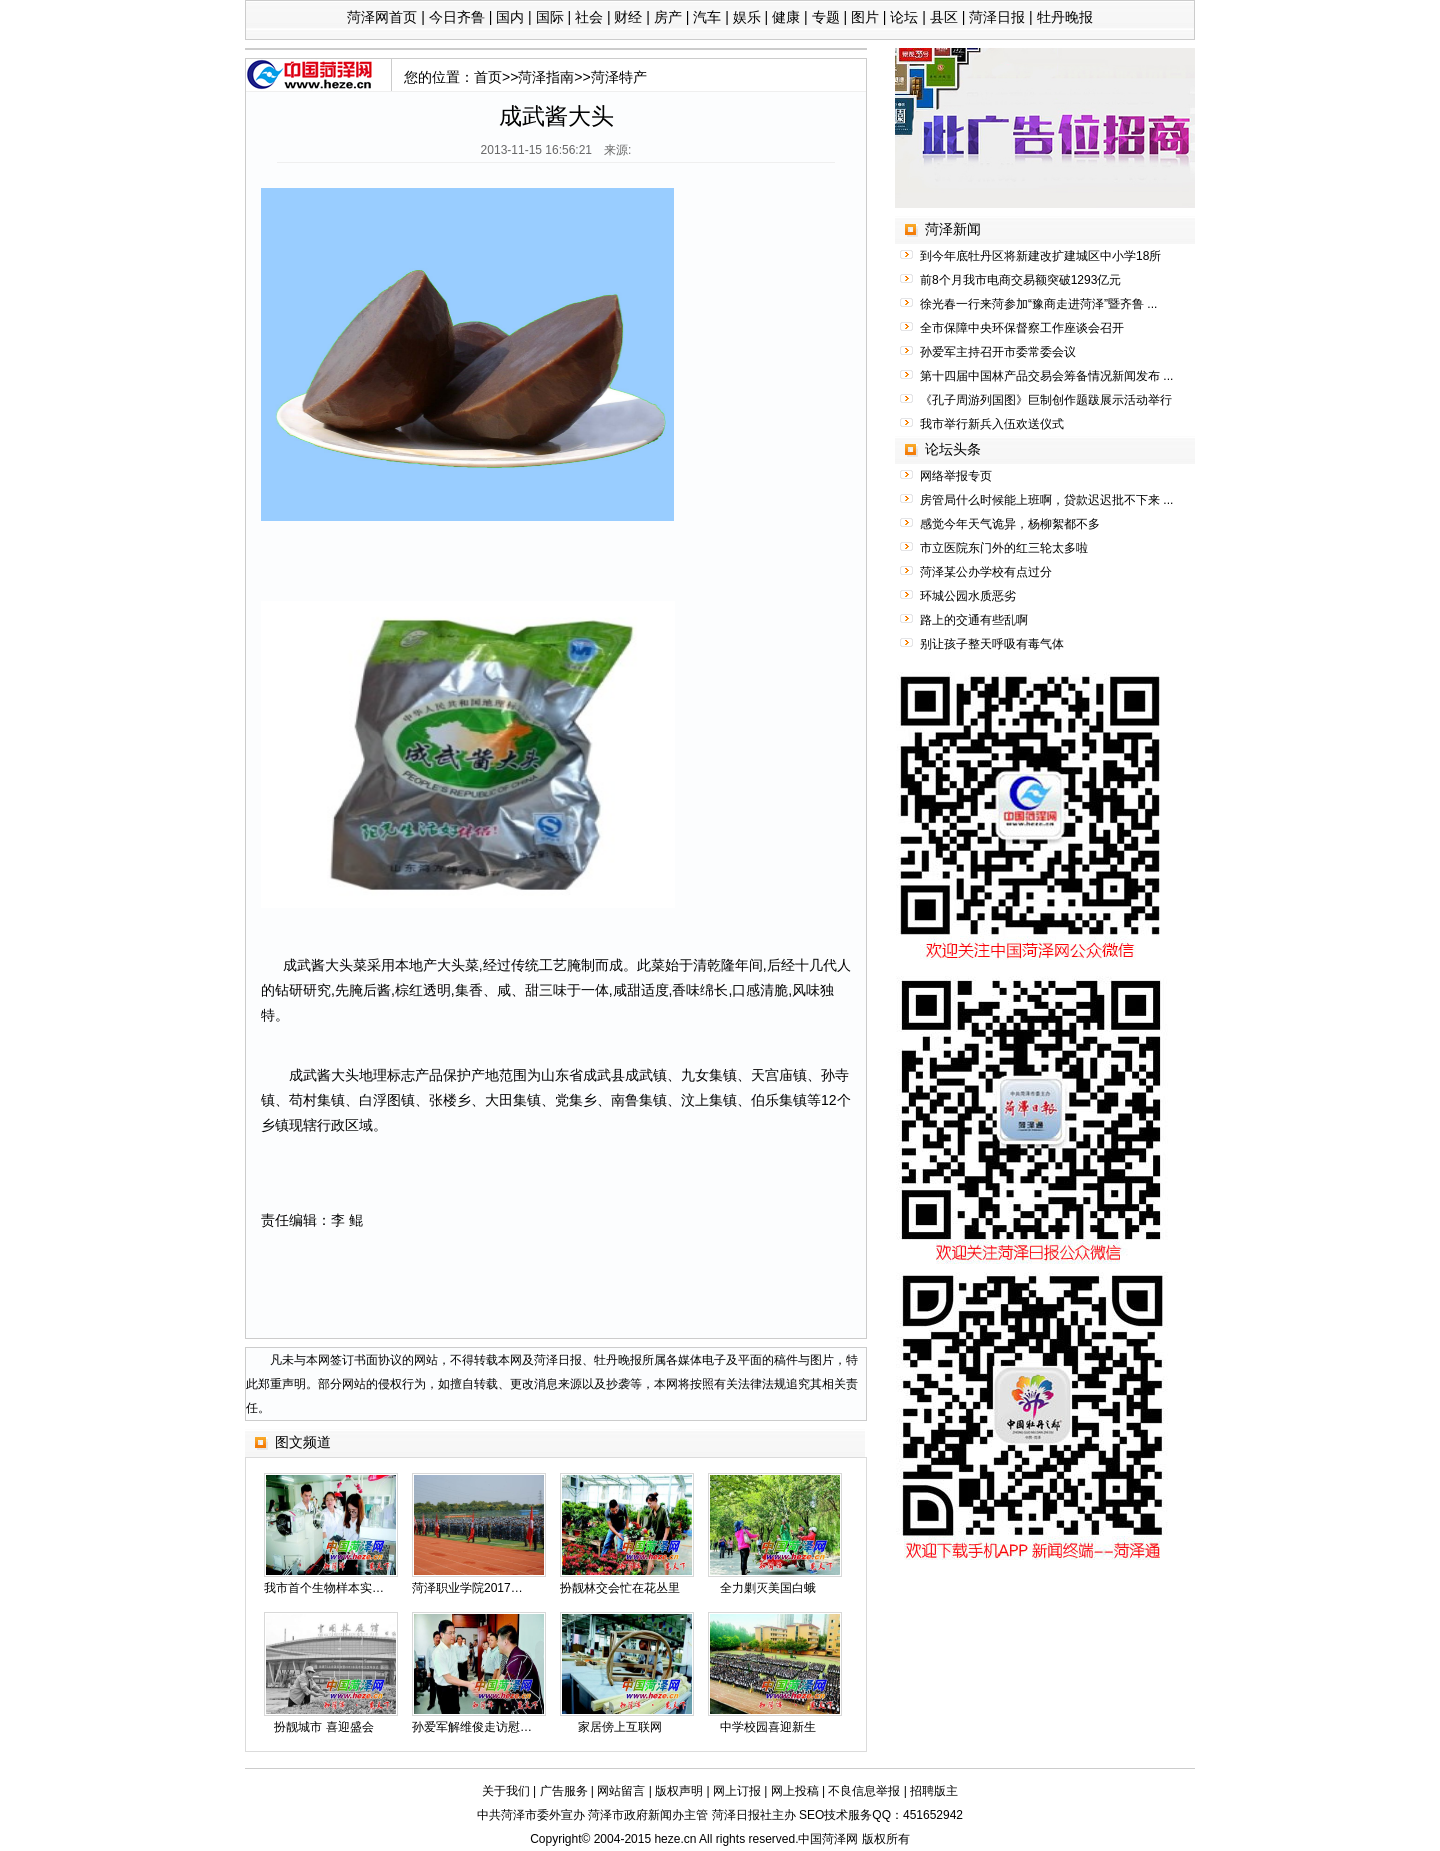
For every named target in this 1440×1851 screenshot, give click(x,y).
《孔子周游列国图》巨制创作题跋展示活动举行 (1046, 400)
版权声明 (679, 1791)
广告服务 (564, 1791)
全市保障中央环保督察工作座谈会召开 (1022, 328)
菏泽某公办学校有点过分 (986, 572)
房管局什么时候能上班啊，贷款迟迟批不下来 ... (1046, 500)
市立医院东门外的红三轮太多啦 (1004, 548)
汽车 (707, 17)
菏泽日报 (997, 17)
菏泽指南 (546, 77)
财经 (628, 17)
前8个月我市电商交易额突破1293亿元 (1020, 280)
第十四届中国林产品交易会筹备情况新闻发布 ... (1046, 376)
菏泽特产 (619, 77)
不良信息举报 (864, 1791)
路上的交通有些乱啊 (974, 620)
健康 (786, 17)
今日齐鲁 (457, 17)
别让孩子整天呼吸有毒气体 (992, 644)
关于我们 (506, 1791)
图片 (865, 17)
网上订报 (737, 1791)
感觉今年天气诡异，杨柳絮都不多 (1010, 524)
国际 (550, 17)
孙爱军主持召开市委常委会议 (998, 352)
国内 (510, 17)
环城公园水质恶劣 (968, 596)
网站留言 (621, 1791)
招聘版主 (934, 1791)
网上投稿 (795, 1791)
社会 (589, 17)
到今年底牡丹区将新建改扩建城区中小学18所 (1040, 256)
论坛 (904, 17)
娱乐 (747, 17)
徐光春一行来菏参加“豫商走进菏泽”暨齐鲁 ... (1038, 304)
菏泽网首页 (382, 17)
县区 (944, 17)
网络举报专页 (956, 476)
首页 (488, 77)
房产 (668, 17)
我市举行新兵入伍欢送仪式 (992, 424)
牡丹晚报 (1065, 17)
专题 (826, 17)
